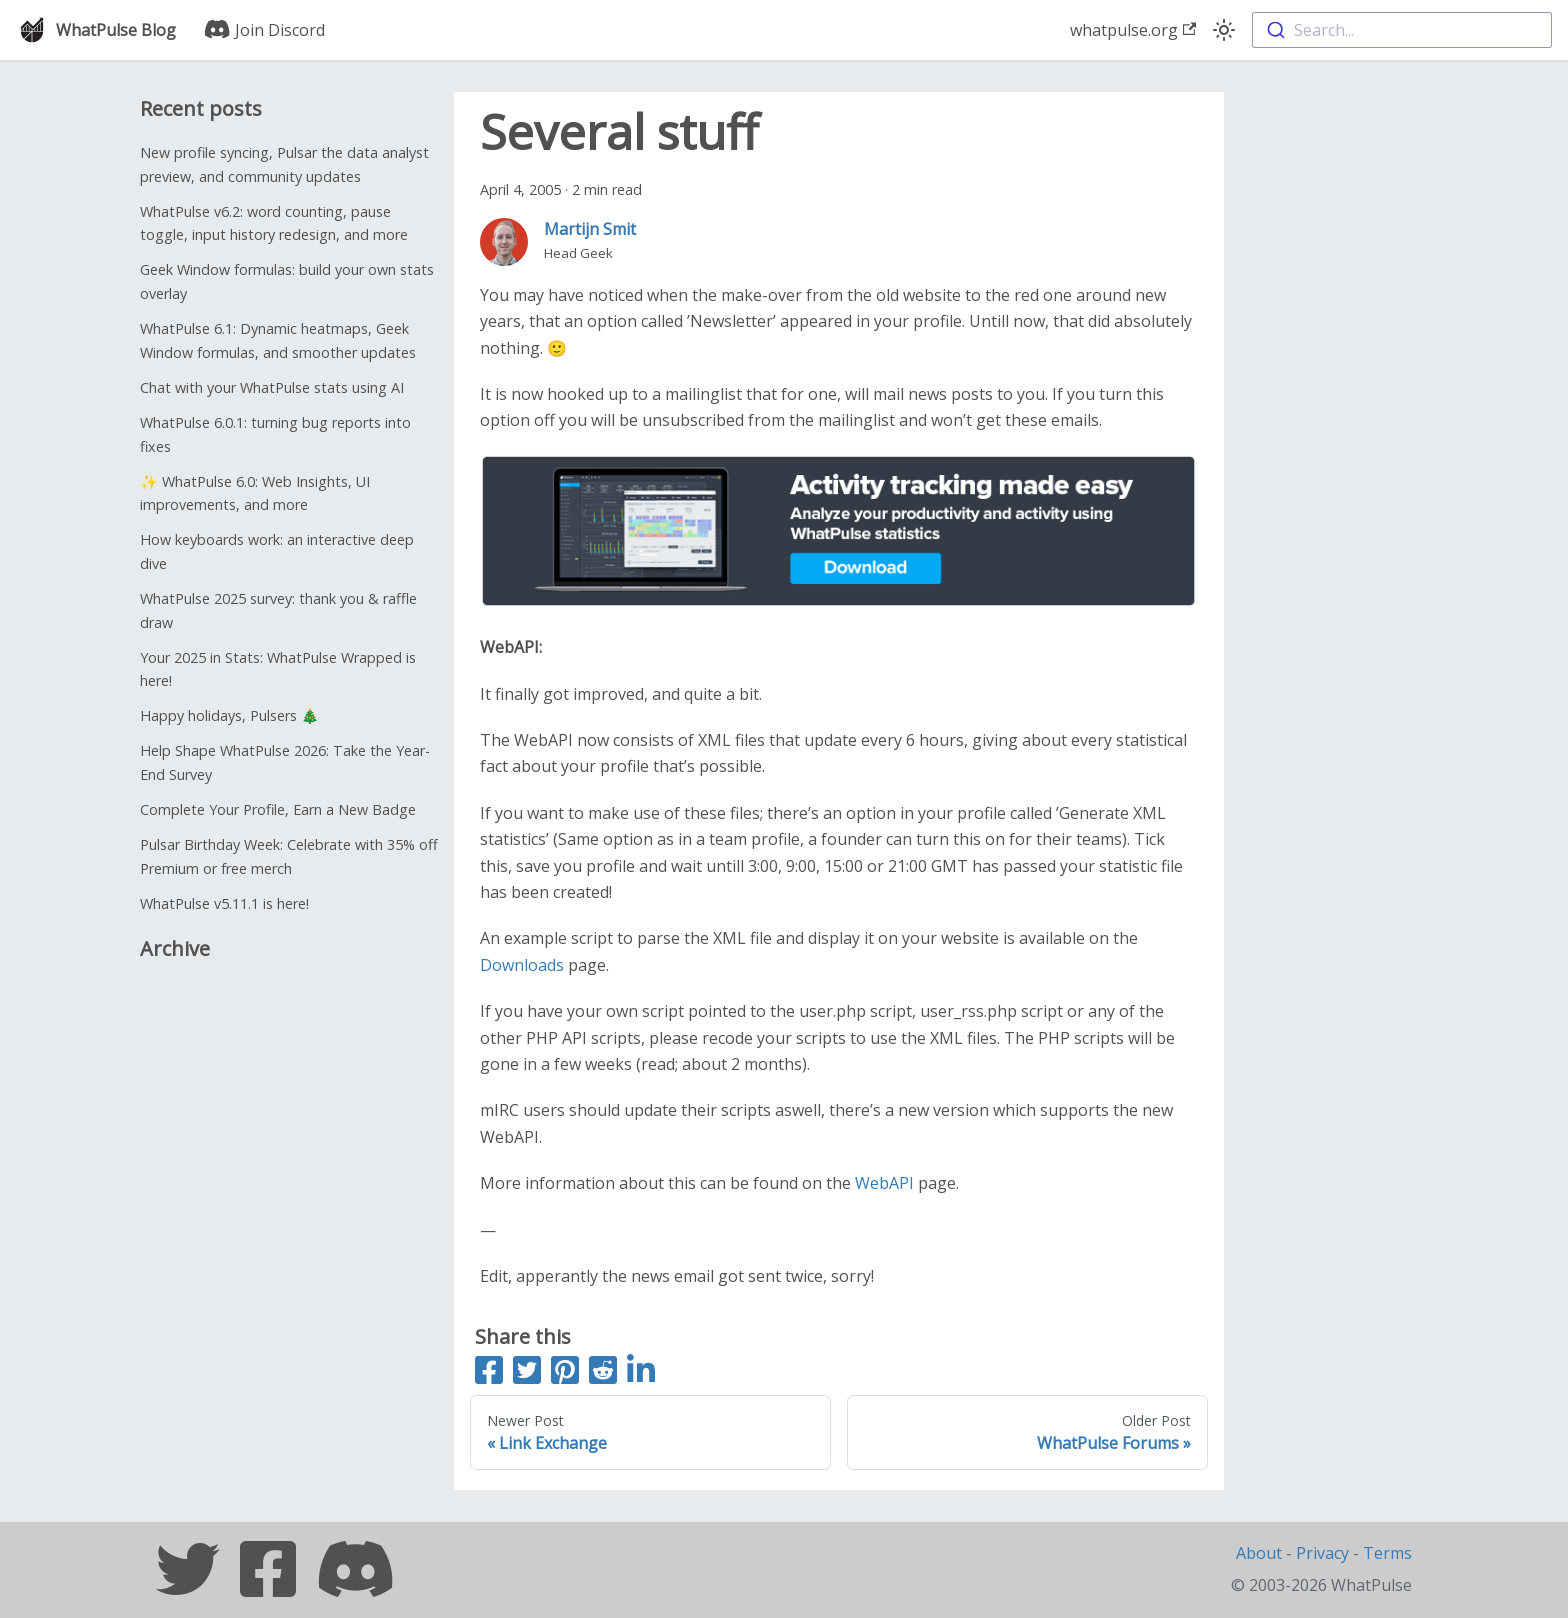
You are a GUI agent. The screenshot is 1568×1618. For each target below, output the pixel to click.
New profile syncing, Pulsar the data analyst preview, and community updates (284, 164)
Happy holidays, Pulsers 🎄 (229, 715)
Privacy (1322, 1553)
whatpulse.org (1133, 30)
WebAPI (884, 1183)
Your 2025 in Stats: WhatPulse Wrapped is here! (278, 669)
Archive (175, 948)
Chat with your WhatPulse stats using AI (272, 387)
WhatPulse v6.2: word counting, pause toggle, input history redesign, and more (274, 223)
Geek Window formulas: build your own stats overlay (287, 281)
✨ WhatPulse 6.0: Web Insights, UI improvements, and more (255, 493)
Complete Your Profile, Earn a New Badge (278, 809)
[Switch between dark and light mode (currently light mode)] (1224, 30)
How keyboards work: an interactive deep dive (277, 551)
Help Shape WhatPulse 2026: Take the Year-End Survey (285, 762)
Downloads (522, 965)
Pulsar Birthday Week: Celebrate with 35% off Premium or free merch (289, 856)
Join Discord (264, 30)
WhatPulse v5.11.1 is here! (224, 903)
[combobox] (1402, 30)
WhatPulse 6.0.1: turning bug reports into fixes (275, 434)
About (1259, 1553)
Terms (1387, 1553)
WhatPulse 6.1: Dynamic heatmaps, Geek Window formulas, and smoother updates (278, 340)
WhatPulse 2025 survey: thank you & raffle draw (278, 610)
